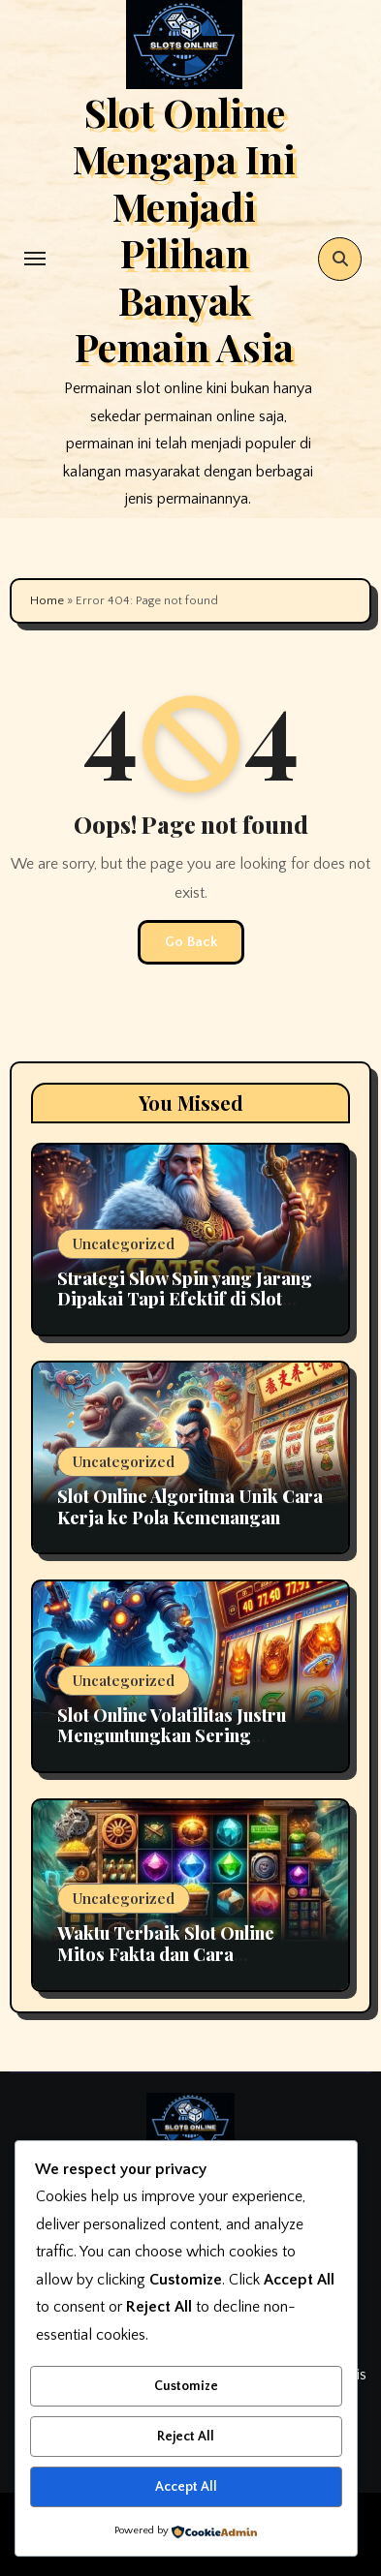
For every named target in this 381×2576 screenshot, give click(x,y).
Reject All (185, 2436)
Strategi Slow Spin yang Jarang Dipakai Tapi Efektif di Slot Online (184, 1299)
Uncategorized (124, 1243)
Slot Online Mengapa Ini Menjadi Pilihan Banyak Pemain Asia (184, 229)
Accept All (186, 2487)
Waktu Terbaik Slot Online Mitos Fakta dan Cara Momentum (165, 1953)
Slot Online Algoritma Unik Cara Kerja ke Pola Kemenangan (190, 1507)
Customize (186, 2386)
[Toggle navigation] (34, 258)
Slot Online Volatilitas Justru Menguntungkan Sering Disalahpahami (171, 1735)
